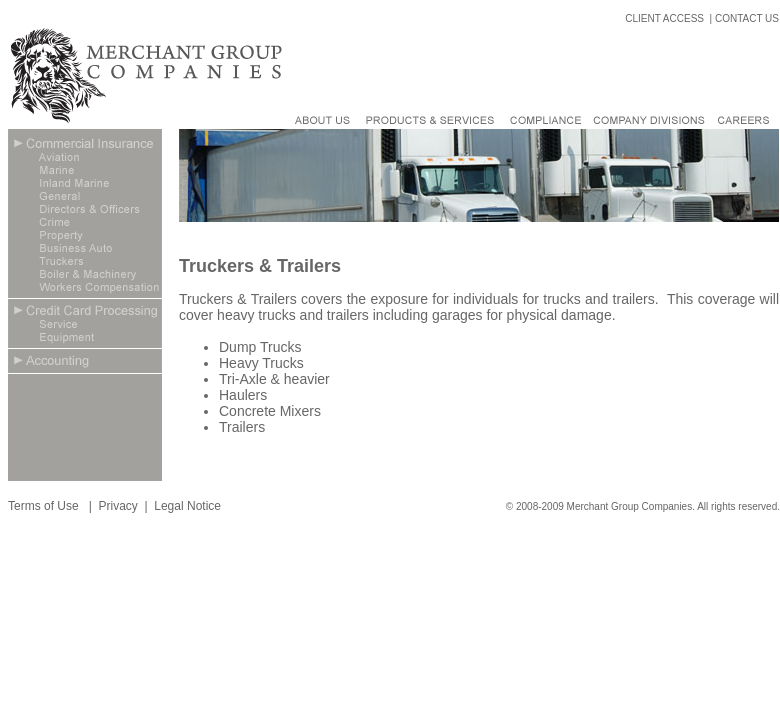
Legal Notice (187, 506)
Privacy (117, 506)
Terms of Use (45, 506)
